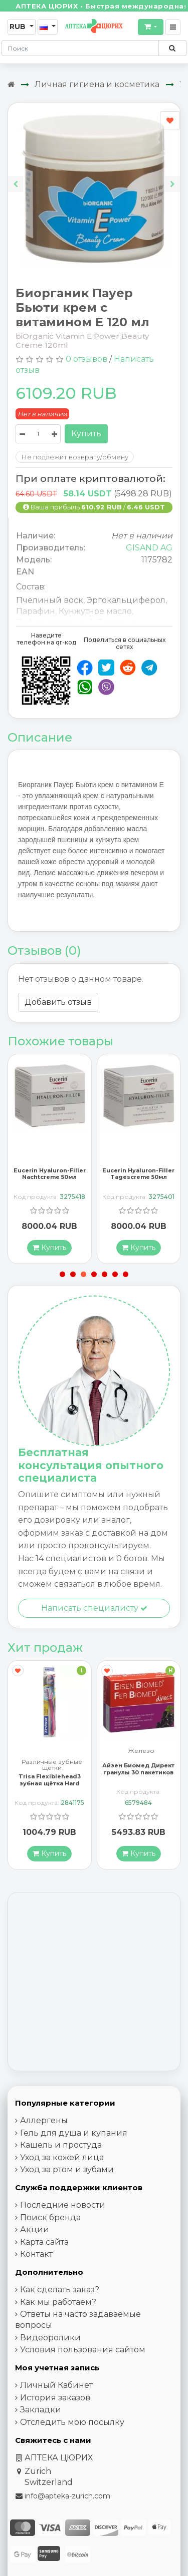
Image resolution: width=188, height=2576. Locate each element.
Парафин (35, 611)
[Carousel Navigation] (94, 176)
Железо (141, 1751)
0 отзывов (86, 359)
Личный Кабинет (56, 2385)
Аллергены (44, 2121)
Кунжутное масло (95, 611)
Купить (86, 433)
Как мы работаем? (58, 2302)
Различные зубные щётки (52, 1765)
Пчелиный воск (49, 600)
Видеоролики (50, 2337)
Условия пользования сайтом (82, 2350)
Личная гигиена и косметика (97, 84)
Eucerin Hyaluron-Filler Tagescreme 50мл (138, 1173)
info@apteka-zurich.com (67, 2495)
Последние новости (62, 2205)
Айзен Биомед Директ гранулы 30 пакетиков (138, 1769)
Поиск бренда (50, 2217)
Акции (34, 2230)
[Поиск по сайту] (172, 48)
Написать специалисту (94, 1608)
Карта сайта (44, 2242)
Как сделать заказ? (59, 2290)
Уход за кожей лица (62, 2157)
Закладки (40, 2410)
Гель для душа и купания (73, 2133)
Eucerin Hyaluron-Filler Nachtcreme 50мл (50, 1173)
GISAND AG (149, 547)
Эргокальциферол (126, 600)
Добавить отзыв (58, 1002)
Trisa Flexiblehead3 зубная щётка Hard (50, 1780)
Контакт (36, 2254)
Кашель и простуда (61, 2145)
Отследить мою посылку (72, 2422)
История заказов (55, 2397)
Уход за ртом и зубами (67, 2170)
